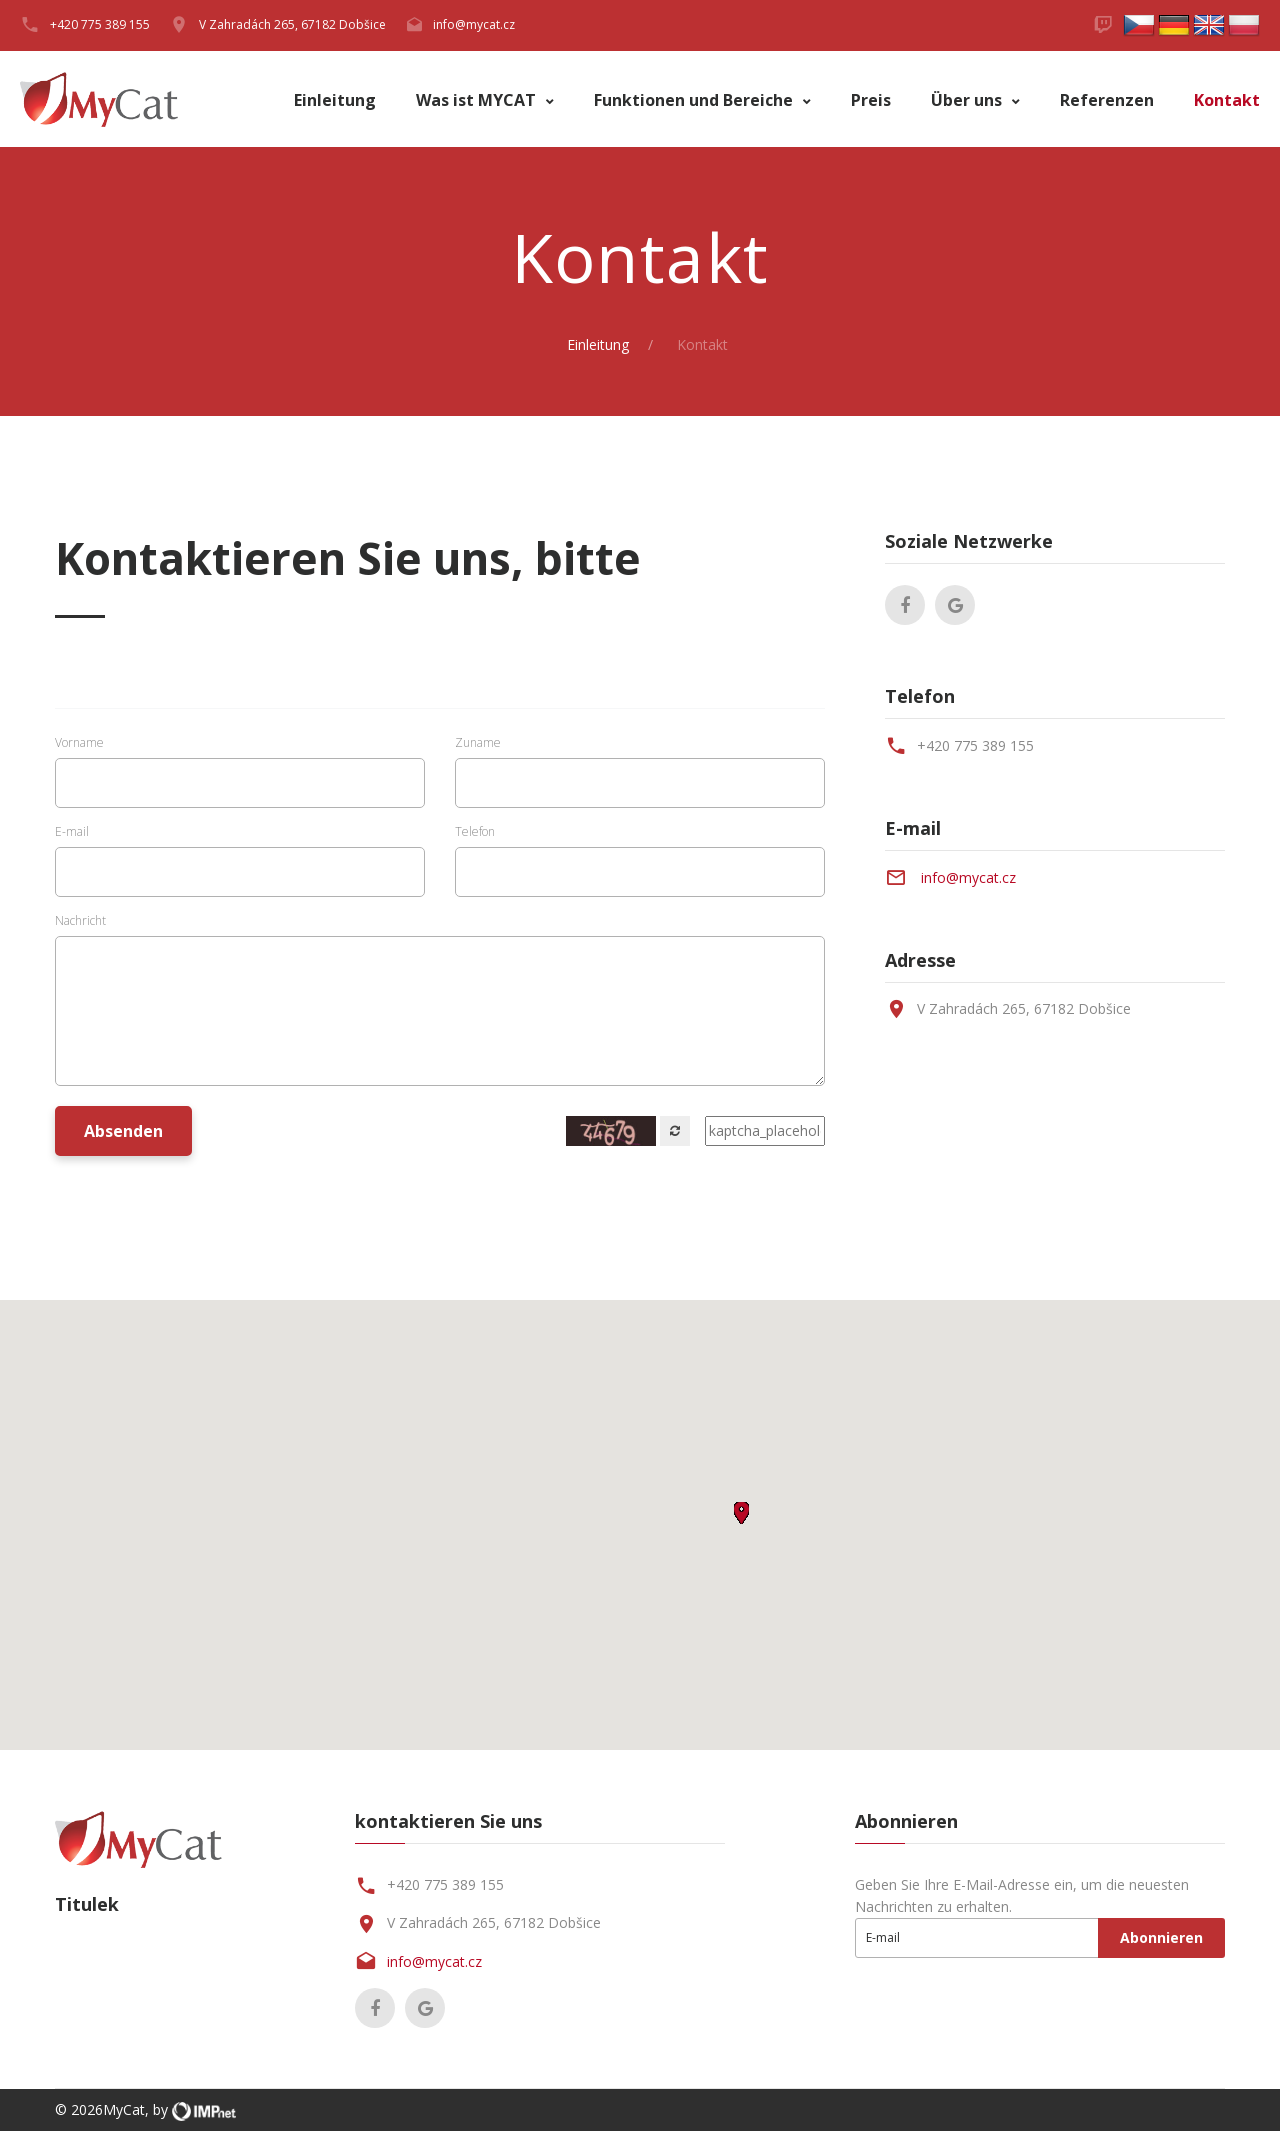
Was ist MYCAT (478, 100)
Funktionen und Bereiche (695, 100)
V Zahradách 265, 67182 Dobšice (292, 24)
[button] (741, 1513)
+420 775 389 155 (975, 745)
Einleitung (335, 100)
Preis (871, 100)
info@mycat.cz (474, 24)
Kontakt (1227, 100)
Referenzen (1107, 100)
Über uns (968, 100)
